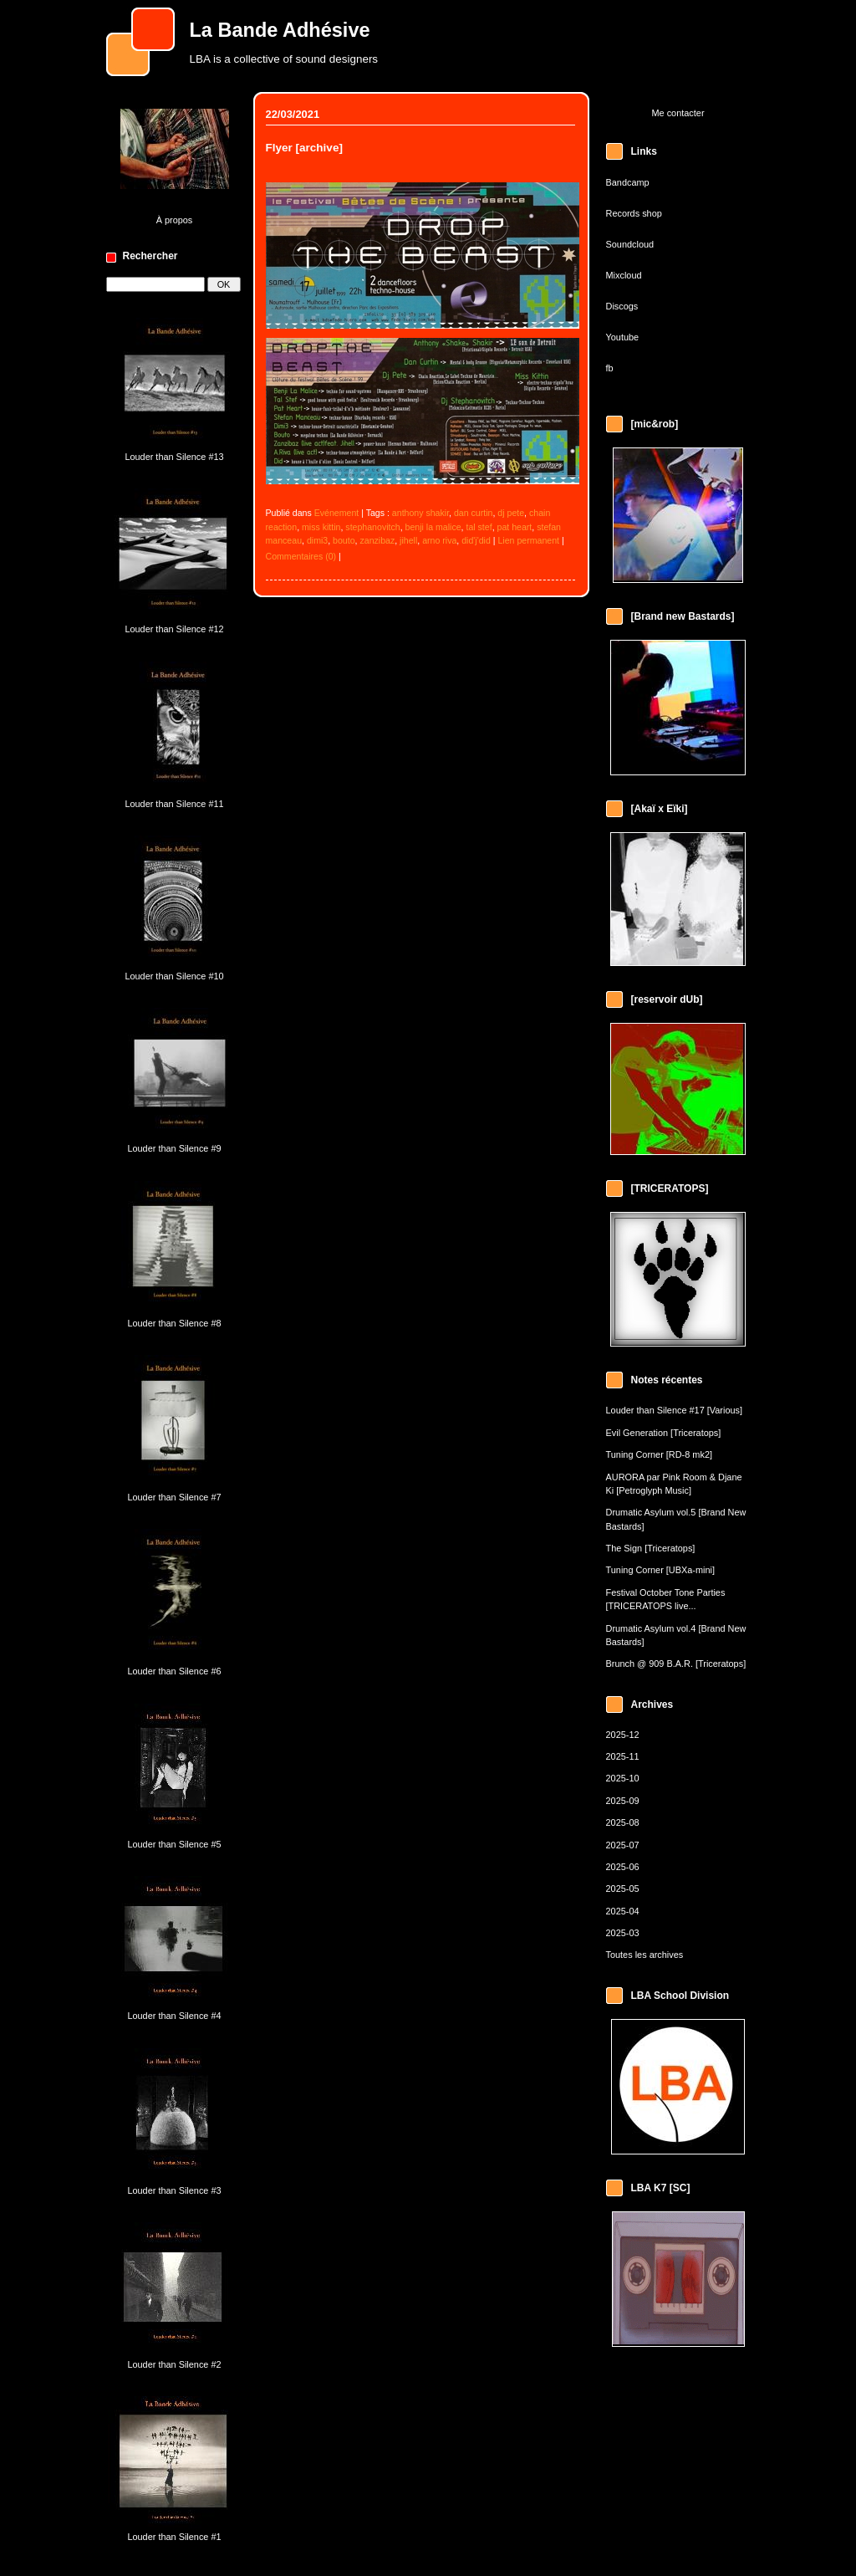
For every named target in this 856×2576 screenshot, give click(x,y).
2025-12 (622, 1735)
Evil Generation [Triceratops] (663, 1433)
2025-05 (622, 1888)
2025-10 (622, 1778)
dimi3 (317, 540)
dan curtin (473, 513)
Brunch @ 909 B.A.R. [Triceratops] (676, 1664)
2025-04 (622, 1911)
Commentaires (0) (301, 556)
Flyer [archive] (304, 147)
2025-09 (622, 1801)
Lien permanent (528, 540)
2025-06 (622, 1867)
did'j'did (476, 540)
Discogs (622, 306)
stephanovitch (372, 527)
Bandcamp (628, 182)
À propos (174, 220)
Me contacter (677, 113)
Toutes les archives (645, 1955)
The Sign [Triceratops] (651, 1548)
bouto (343, 540)
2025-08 (622, 1822)
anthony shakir (420, 513)
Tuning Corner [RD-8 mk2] (659, 1454)
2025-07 (622, 1845)
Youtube (622, 337)
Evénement (336, 513)
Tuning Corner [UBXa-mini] (661, 1570)
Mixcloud (624, 275)
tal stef (479, 527)
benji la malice (433, 527)
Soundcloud (630, 244)
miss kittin (321, 527)
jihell (408, 540)
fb (610, 368)
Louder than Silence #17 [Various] (674, 1410)
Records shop (634, 213)
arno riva (439, 540)
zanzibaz (377, 540)
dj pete (510, 513)
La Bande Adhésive (280, 30)
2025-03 (622, 1933)
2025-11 (622, 1756)
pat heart (514, 527)
